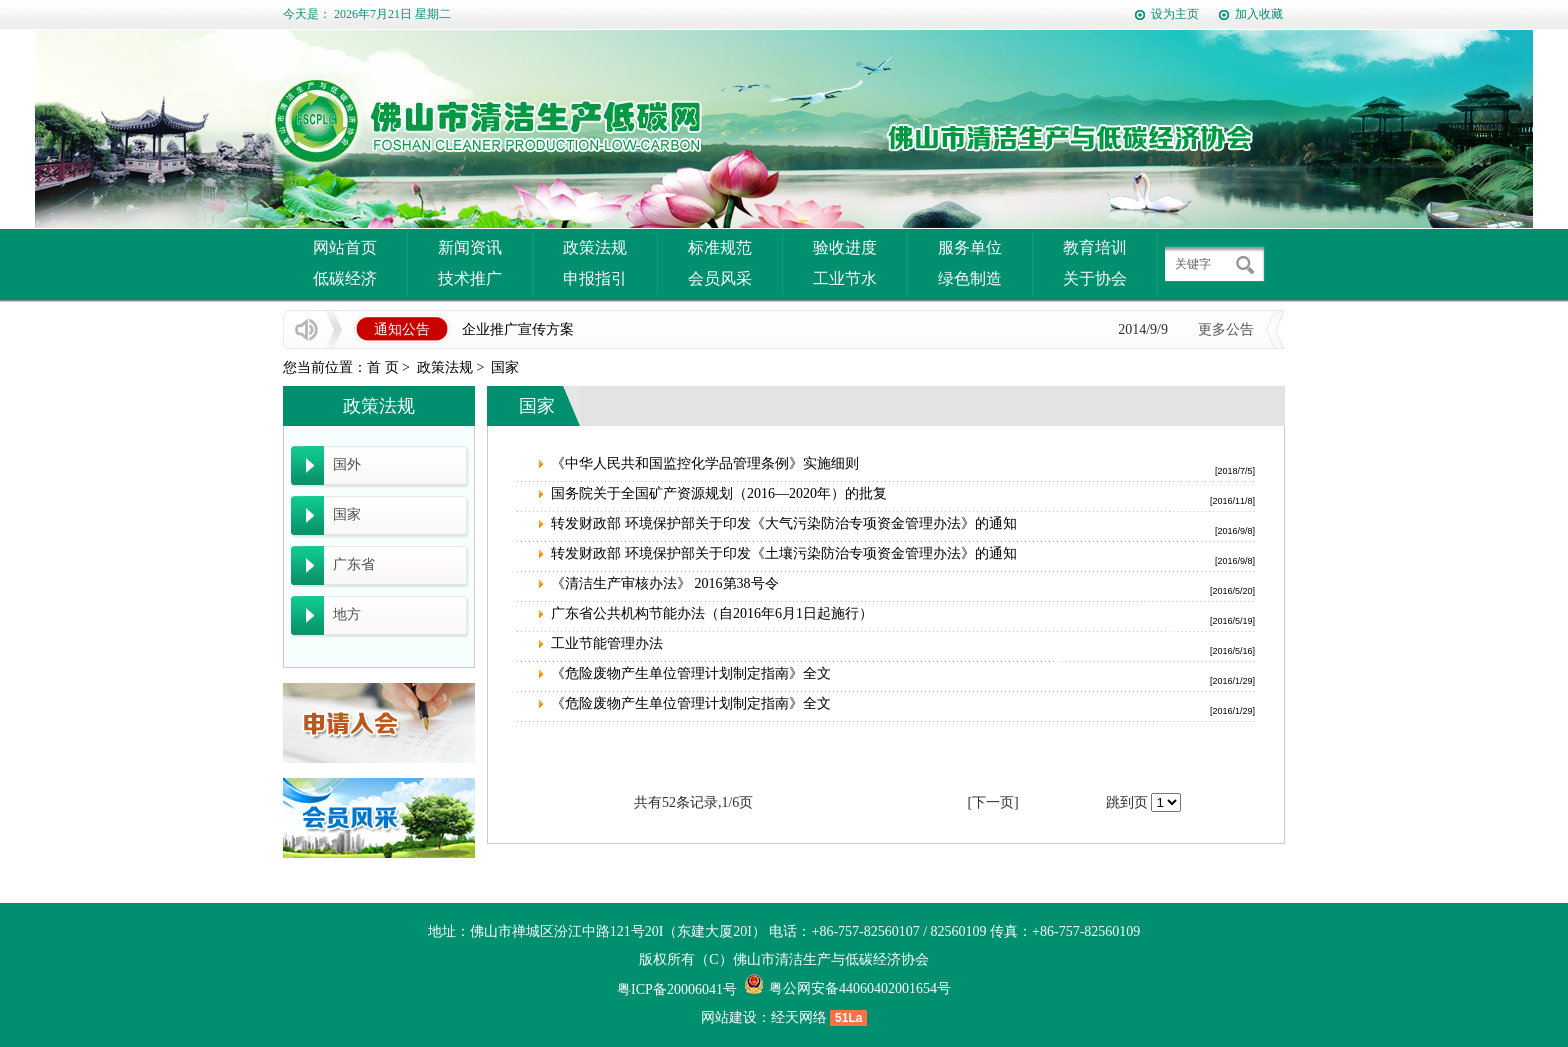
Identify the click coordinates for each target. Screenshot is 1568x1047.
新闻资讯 (470, 247)
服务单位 (970, 247)
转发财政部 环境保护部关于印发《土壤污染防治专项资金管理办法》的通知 (784, 553)
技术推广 (470, 278)
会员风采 (720, 278)
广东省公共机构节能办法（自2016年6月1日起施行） (712, 613)
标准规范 (720, 247)
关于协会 (1095, 278)
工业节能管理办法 (607, 643)
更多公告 (1226, 329)
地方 (347, 614)
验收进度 (845, 247)
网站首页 (345, 247)
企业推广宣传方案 (518, 329)
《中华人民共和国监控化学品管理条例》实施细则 (705, 463)
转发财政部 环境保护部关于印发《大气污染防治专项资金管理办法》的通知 (784, 523)
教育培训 (1095, 247)
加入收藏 (1259, 14)
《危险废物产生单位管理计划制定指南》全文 (691, 673)
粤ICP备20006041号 (677, 989)
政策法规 (595, 247)
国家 (505, 367)
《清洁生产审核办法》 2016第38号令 (665, 583)
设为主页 (1175, 14)
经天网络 (799, 1017)
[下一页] (992, 802)
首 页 (383, 367)
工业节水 (845, 278)
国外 (347, 464)
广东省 (354, 564)
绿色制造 (970, 278)
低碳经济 (345, 278)
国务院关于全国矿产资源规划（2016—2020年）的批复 (719, 493)
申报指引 (595, 278)
